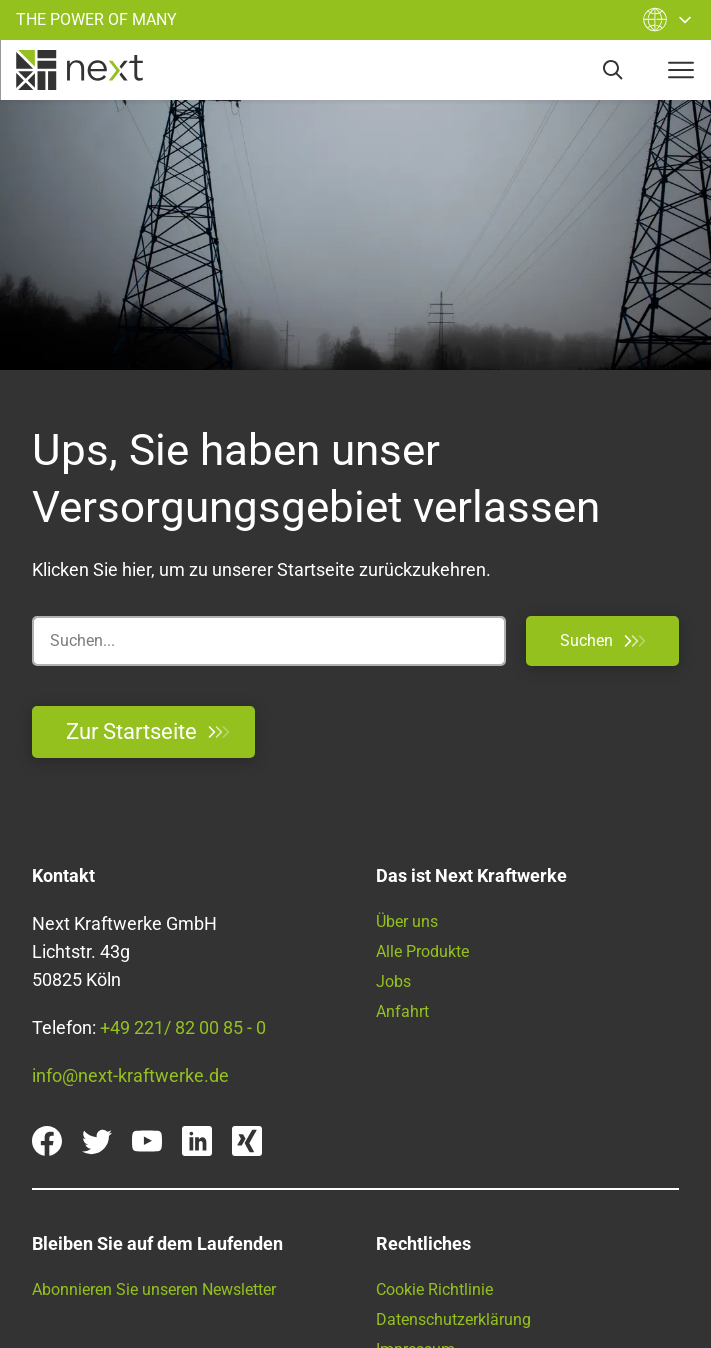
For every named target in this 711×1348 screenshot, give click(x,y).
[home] (79, 70)
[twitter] (97, 1141)
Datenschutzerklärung (453, 1319)
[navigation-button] (681, 70)
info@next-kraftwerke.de (130, 1075)
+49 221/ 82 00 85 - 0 (183, 1027)
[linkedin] (197, 1141)
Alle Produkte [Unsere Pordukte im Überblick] (422, 951)
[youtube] (147, 1141)
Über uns (407, 921)
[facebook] (47, 1141)
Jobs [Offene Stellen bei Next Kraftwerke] (393, 981)
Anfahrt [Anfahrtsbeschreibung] (402, 1011)
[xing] (247, 1141)
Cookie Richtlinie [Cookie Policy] (434, 1289)
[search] (613, 70)
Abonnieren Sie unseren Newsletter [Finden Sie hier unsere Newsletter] (154, 1289)
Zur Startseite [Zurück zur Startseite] (147, 731)
